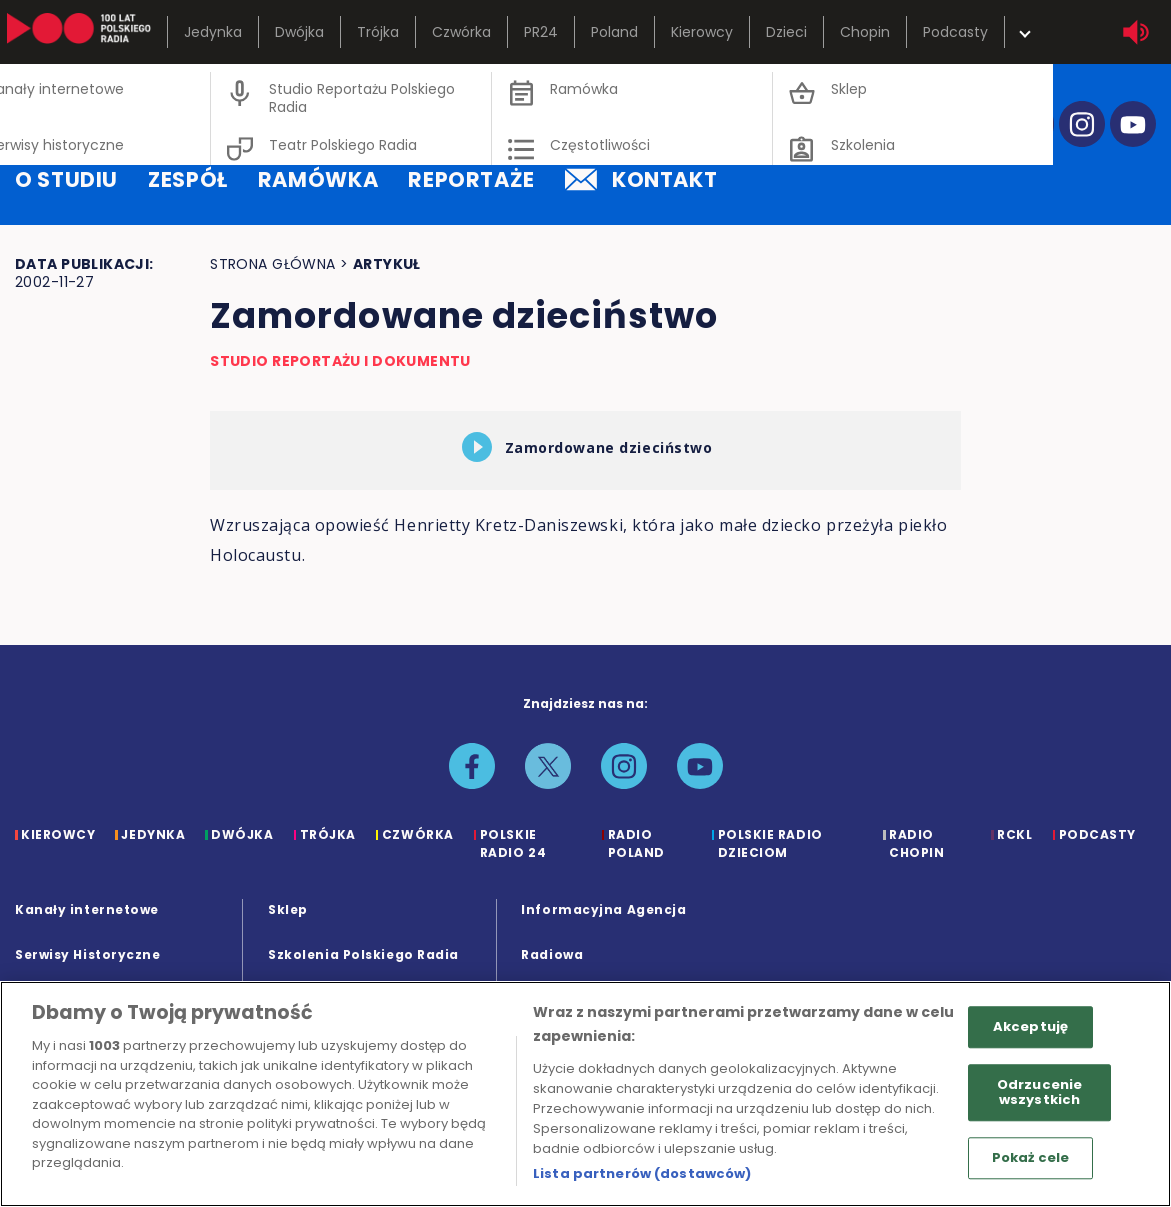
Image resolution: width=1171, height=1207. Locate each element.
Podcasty (955, 32)
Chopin (865, 32)
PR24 (541, 32)
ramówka (318, 179)
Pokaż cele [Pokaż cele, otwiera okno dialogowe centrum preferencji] (1030, 1157)
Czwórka (461, 32)
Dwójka (299, 32)
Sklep (288, 909)
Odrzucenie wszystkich (1039, 1092)
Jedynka (213, 32)
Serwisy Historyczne (87, 954)
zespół (188, 179)
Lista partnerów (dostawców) (642, 1173)
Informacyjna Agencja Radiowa (603, 932)
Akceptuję (1030, 1026)
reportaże (471, 179)
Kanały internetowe (87, 909)
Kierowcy (702, 32)
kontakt (641, 179)
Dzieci (786, 32)
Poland (614, 32)
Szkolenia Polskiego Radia (363, 954)
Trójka (378, 32)
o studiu (66, 179)
